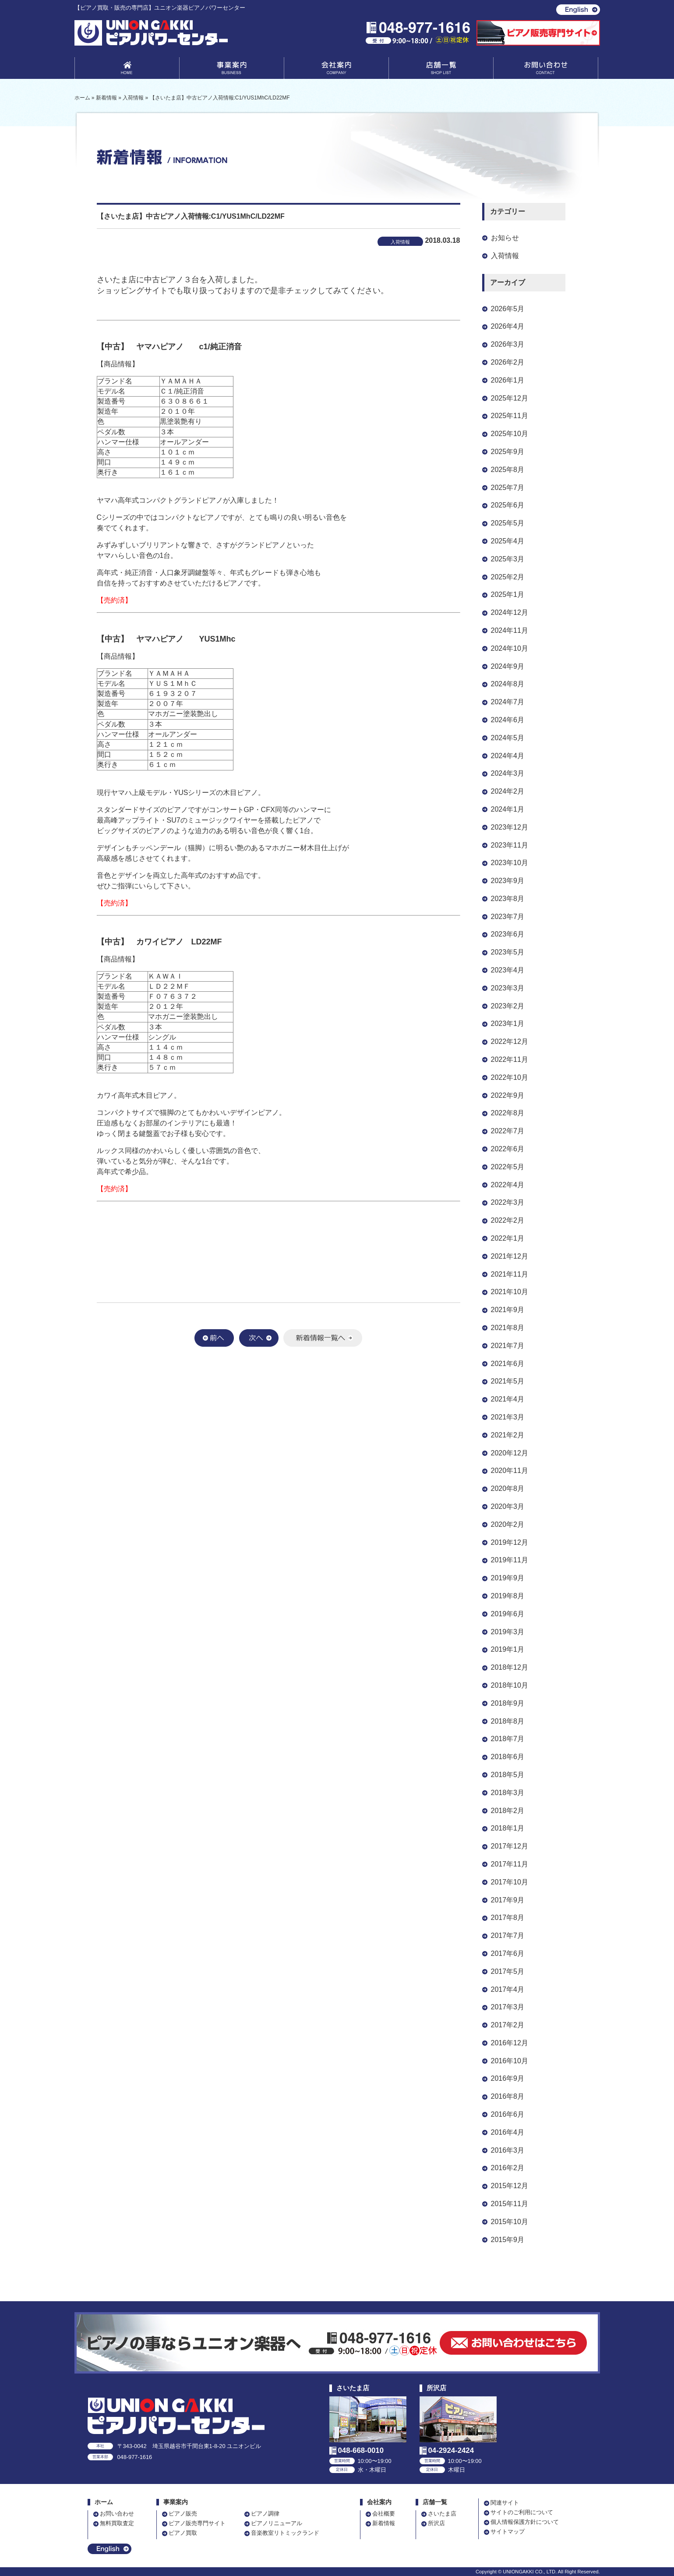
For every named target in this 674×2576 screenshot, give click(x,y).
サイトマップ (508, 2531)
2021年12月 (509, 1256)
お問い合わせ (546, 69)
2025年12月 (509, 398)
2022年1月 (508, 1238)
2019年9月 (508, 1578)
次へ (259, 1338)
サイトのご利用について (522, 2512)
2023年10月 (509, 862)
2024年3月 (508, 773)
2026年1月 (508, 380)
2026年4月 (508, 326)
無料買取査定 (117, 2523)
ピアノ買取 (183, 2533)
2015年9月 (508, 2239)
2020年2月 (508, 1524)
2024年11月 (509, 630)
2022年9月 (508, 1095)
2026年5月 (508, 308)
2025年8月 (508, 469)
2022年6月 (508, 1149)
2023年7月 (508, 916)
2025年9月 (508, 451)
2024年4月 (508, 755)
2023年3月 (508, 988)
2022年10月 (509, 1077)
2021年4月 (508, 1399)
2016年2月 (508, 2168)
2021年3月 (508, 1417)
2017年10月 (509, 1882)
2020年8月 (508, 1488)
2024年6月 (508, 720)
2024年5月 (508, 738)
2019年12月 (509, 1542)
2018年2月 (508, 1810)
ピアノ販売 (183, 2513)
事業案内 (232, 69)
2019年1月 (508, 1649)
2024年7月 (508, 702)
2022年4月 (508, 1185)
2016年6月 (508, 2114)
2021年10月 (509, 1291)
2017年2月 (508, 2025)
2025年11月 (509, 415)
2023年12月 (509, 827)
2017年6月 (508, 1953)
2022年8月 (508, 1113)
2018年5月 (508, 1774)
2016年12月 (509, 2043)
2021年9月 (508, 1309)
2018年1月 (508, 1828)
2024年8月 (508, 684)
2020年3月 (508, 1506)
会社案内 (336, 69)
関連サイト (505, 2502)
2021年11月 (509, 1274)
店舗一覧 (441, 69)
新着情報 (383, 2523)
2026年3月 (508, 344)
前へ (214, 1338)
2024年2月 (508, 791)
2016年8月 (508, 2096)
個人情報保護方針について (525, 2522)
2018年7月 (508, 1738)
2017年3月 (508, 2007)
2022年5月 (508, 1167)
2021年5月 (508, 1381)
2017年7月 (508, 1935)
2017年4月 (508, 1989)
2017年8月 (508, 1917)
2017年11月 (509, 1864)
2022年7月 (508, 1131)
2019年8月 (508, 1596)
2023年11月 (509, 845)
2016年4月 (508, 2132)
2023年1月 (508, 1023)
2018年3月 (508, 1792)
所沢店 (436, 2523)
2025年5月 (508, 523)
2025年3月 (508, 559)
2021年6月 (508, 1363)
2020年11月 (509, 1470)
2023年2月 (508, 1006)
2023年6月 (508, 934)
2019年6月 (508, 1614)
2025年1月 (508, 594)
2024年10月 (509, 648)
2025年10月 (509, 433)
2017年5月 (508, 1971)
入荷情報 (505, 255)
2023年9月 (508, 880)
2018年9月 (508, 1703)
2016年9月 (508, 2078)
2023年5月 (508, 952)
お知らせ (505, 237)
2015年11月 (509, 2203)
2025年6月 (508, 505)
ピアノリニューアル (276, 2523)
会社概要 (383, 2513)
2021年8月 (508, 1327)
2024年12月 (509, 612)
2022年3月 (508, 1202)
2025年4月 (508, 541)
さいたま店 (442, 2513)
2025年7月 (508, 487)
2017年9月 (508, 1900)
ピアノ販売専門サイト (197, 2523)
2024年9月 (508, 666)
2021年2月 (508, 1435)
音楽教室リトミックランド (285, 2533)
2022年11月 (509, 1059)
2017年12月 (509, 1846)
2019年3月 (508, 1632)
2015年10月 (509, 2221)
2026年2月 (508, 362)
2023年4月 (508, 970)
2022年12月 (509, 1041)
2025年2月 (508, 577)
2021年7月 (508, 1345)
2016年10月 (509, 2061)
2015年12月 (509, 2185)
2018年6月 (508, 1756)
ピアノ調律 (265, 2513)
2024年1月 (508, 809)
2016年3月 (508, 2150)
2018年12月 (509, 1667)
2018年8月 (508, 1721)
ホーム (104, 2502)
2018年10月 (509, 1685)
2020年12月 (509, 1453)
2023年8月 (508, 898)
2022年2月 (508, 1220)
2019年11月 (509, 1560)
